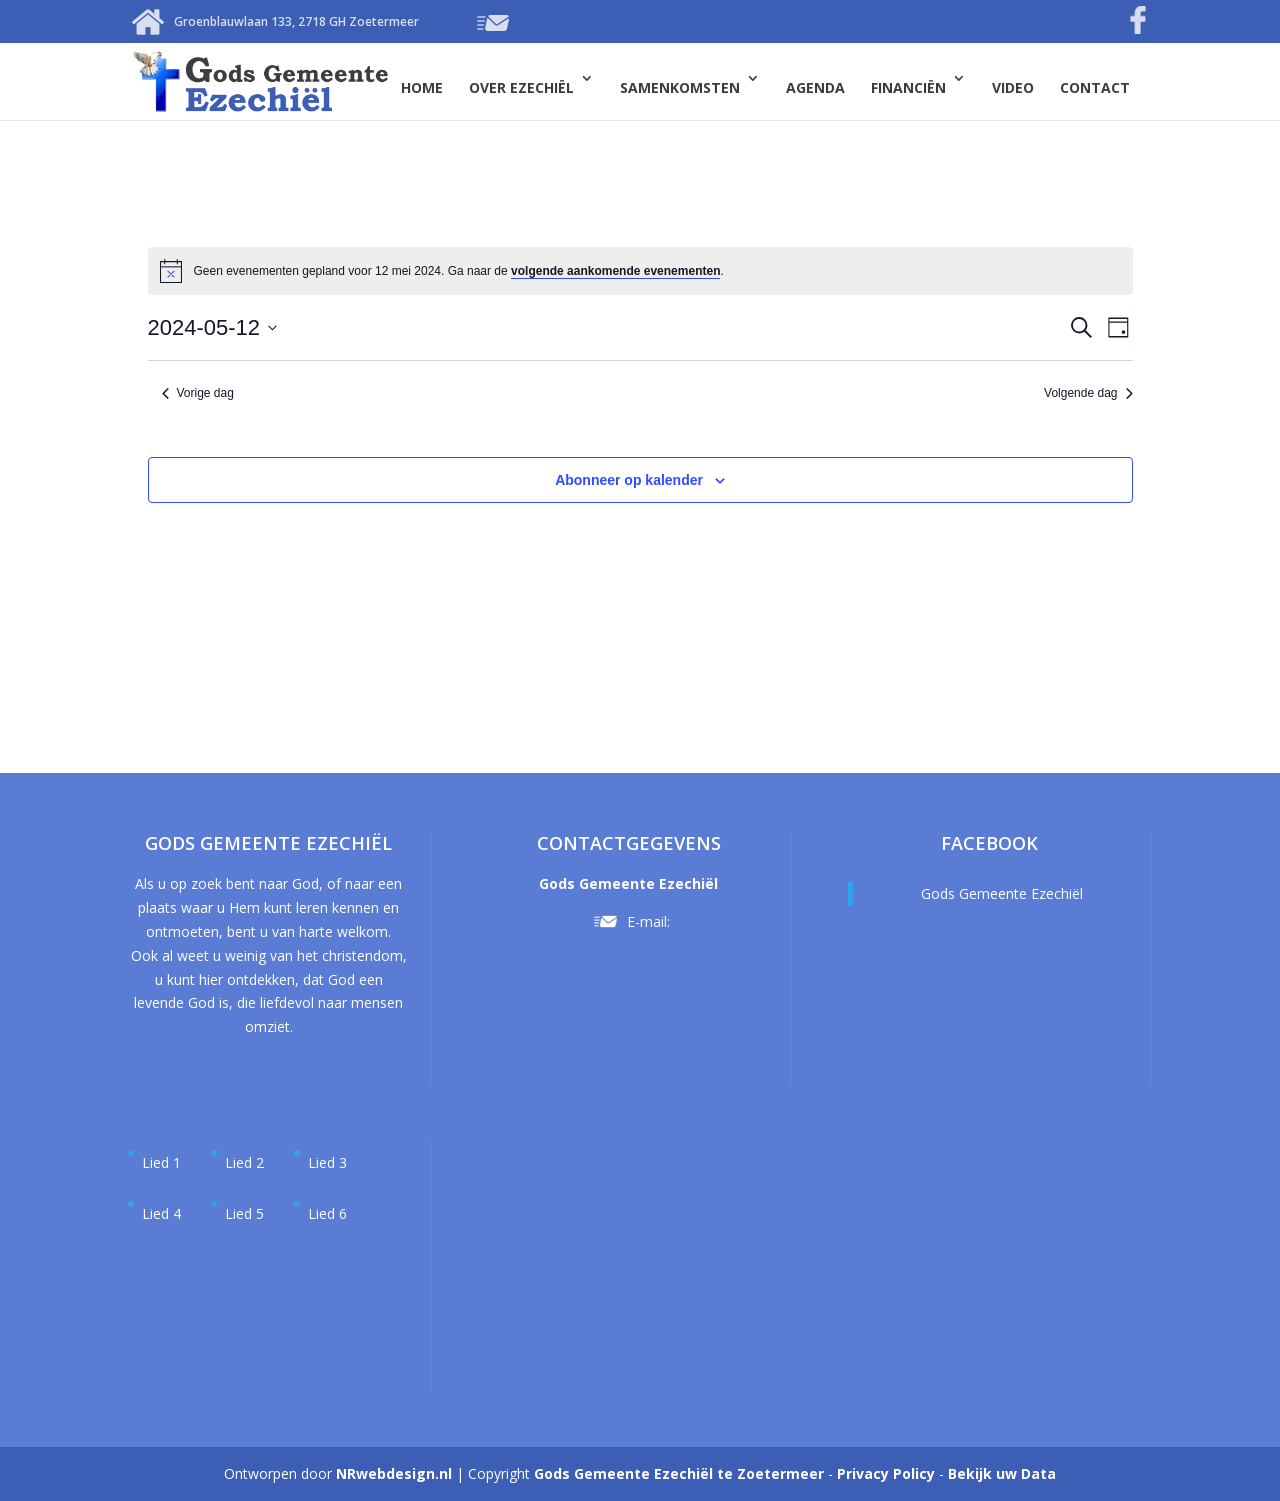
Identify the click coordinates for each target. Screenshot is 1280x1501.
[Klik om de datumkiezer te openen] (213, 327)
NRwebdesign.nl (394, 1473)
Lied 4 (161, 1213)
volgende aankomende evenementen (615, 271)
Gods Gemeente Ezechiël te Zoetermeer (679, 1473)
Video (1013, 87)
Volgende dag (1088, 393)
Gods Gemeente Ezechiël (1002, 893)
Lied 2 (244, 1162)
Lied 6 (327, 1213)
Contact (1095, 87)
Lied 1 (161, 1162)
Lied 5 (244, 1213)
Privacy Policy (886, 1473)
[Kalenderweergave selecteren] (1118, 327)
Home (422, 87)
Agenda (815, 87)
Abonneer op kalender (629, 480)
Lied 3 (327, 1162)
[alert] (459, 271)
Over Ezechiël (521, 87)
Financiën (908, 87)
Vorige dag (198, 393)
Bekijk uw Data (1002, 1473)
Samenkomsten (680, 87)
